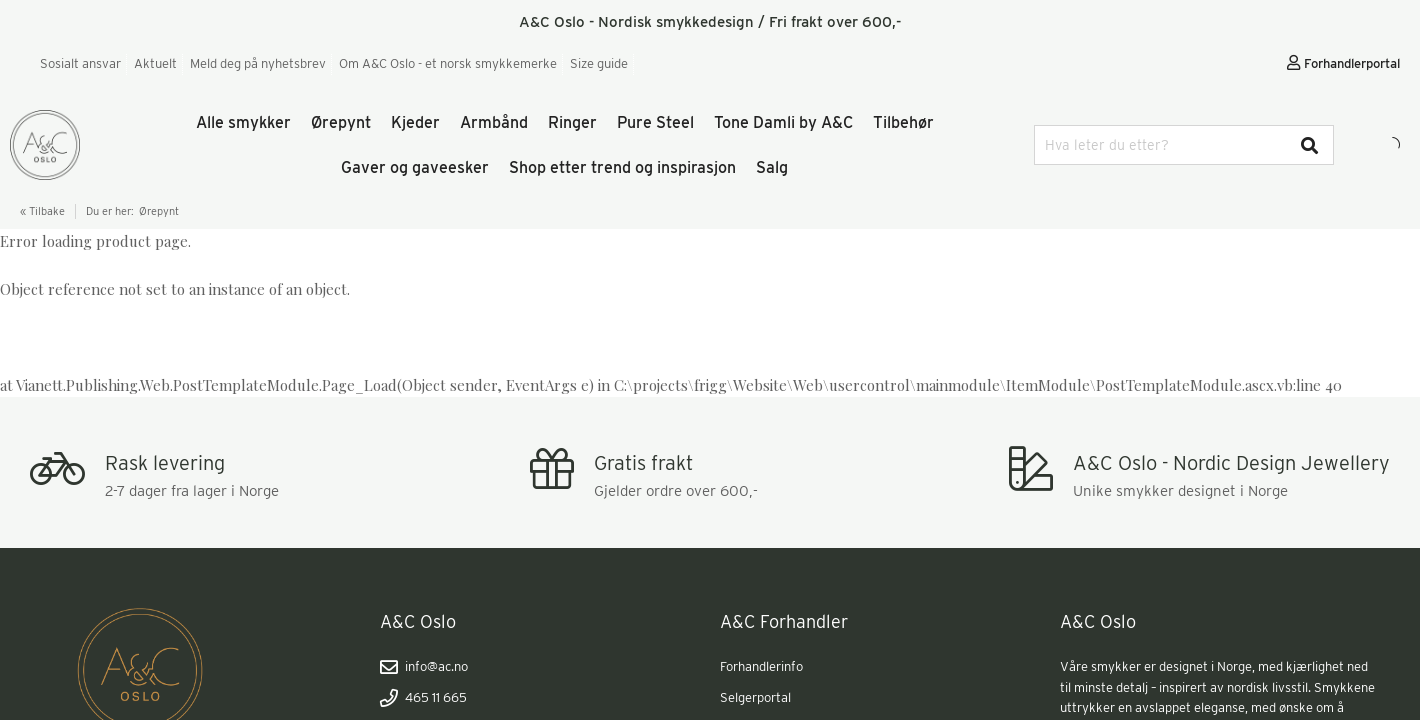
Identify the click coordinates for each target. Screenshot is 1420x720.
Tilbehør (903, 122)
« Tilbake (42, 211)
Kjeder (415, 122)
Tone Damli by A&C (783, 122)
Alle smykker (243, 122)
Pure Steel (655, 122)
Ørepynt (341, 122)
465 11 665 (423, 698)
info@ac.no (424, 667)
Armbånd (494, 122)
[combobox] (1184, 145)
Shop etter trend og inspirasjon (622, 167)
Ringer (572, 122)
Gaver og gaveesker (415, 167)
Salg (772, 167)
